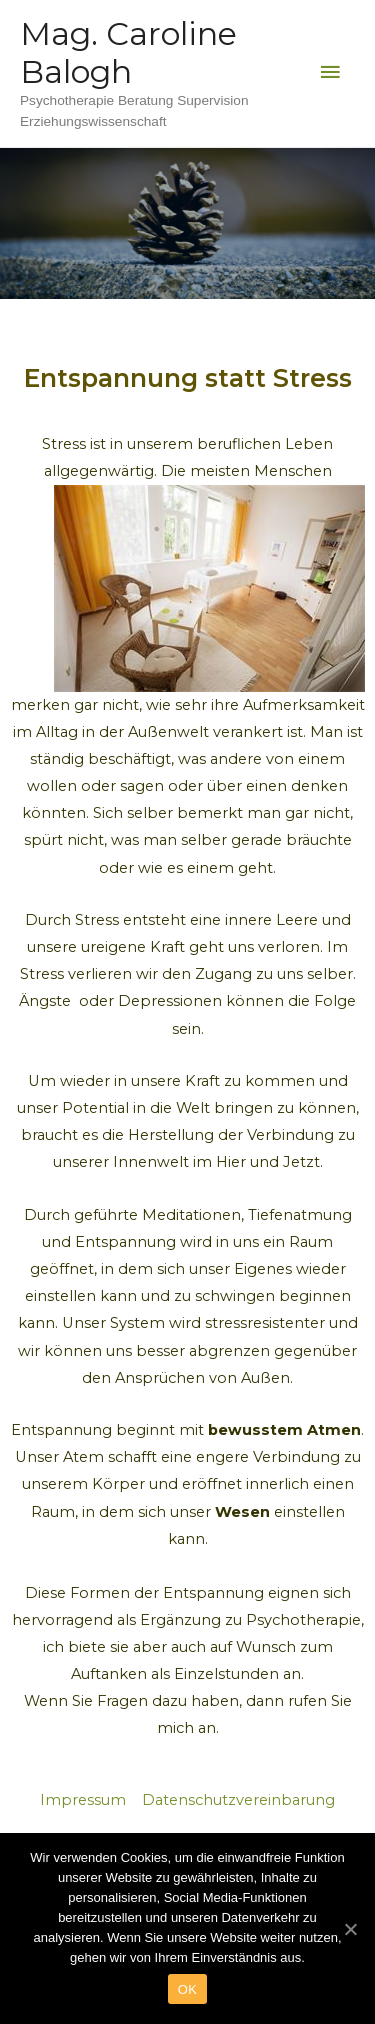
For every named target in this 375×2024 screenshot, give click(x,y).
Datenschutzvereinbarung (238, 1800)
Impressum (85, 1800)
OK (187, 1989)
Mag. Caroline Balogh (128, 52)
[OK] (350, 1929)
